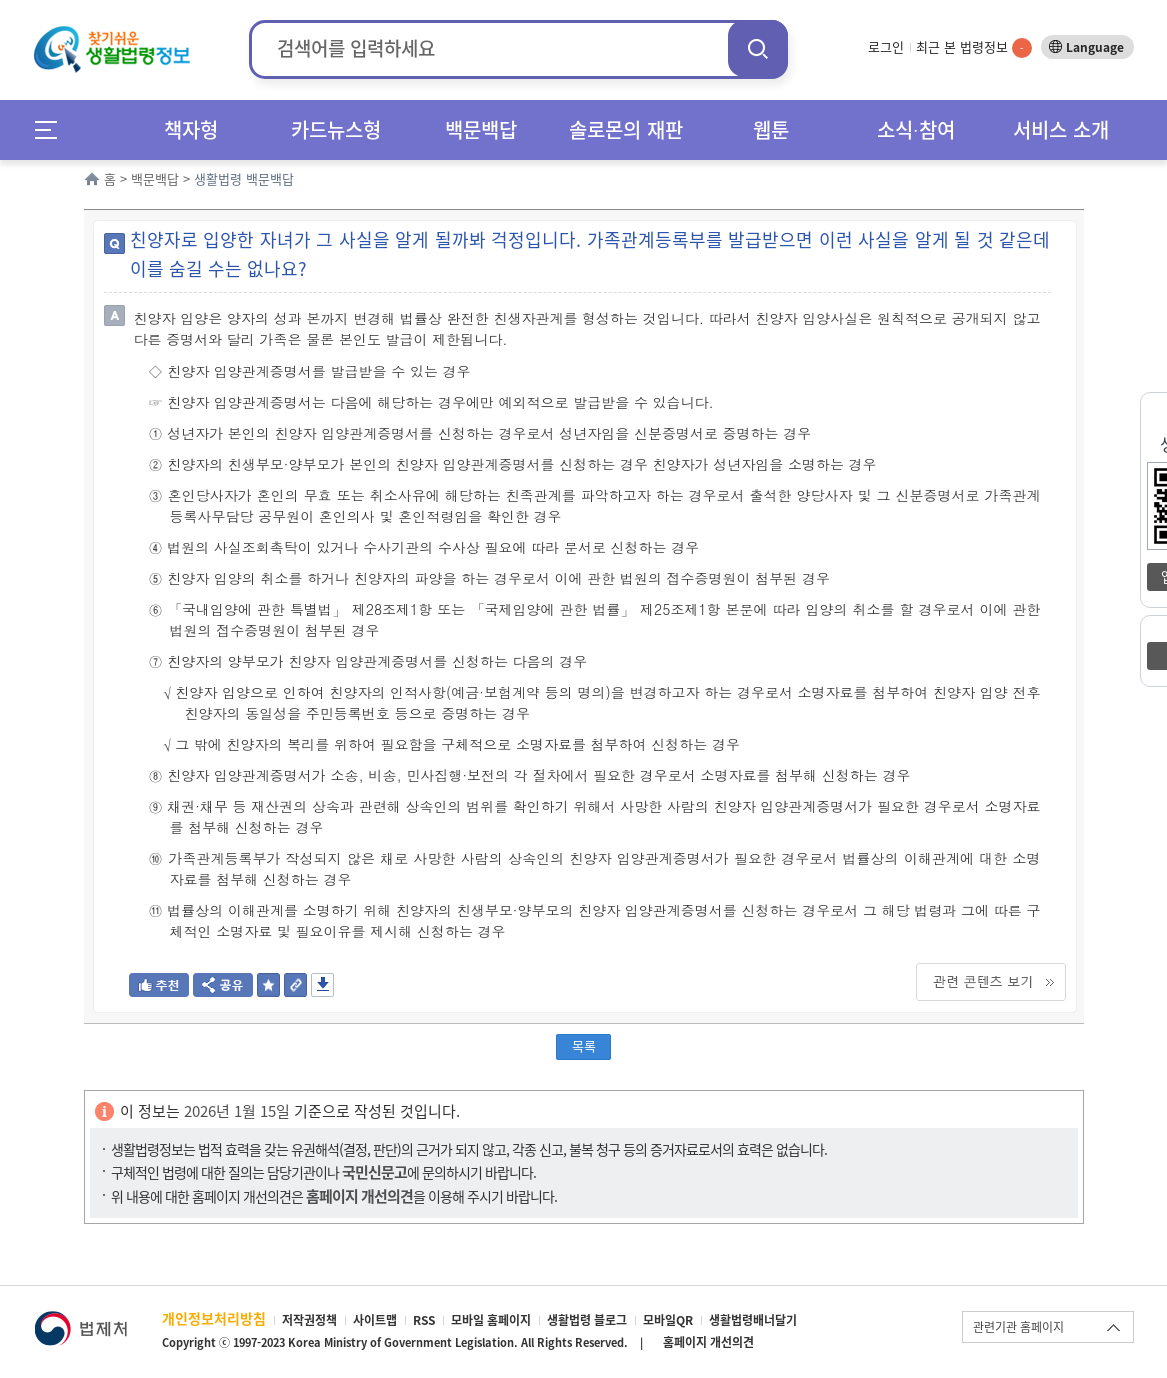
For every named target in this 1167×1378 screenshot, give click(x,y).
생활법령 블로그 (587, 1320)
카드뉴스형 (336, 129)
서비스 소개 (1061, 129)
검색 (758, 48)
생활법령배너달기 (753, 1320)
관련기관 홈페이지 (1018, 1327)
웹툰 (771, 129)
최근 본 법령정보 (974, 46)
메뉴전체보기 (52, 129)
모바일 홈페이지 (491, 1320)
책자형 (191, 129)
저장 (322, 985)
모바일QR (668, 1320)
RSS (424, 1320)
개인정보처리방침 (214, 1318)
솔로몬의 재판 (626, 129)
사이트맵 (375, 1320)
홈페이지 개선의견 (708, 1342)
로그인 (886, 46)
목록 (584, 1045)
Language (1095, 47)
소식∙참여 (916, 129)
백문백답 (481, 129)
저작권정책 (309, 1320)
